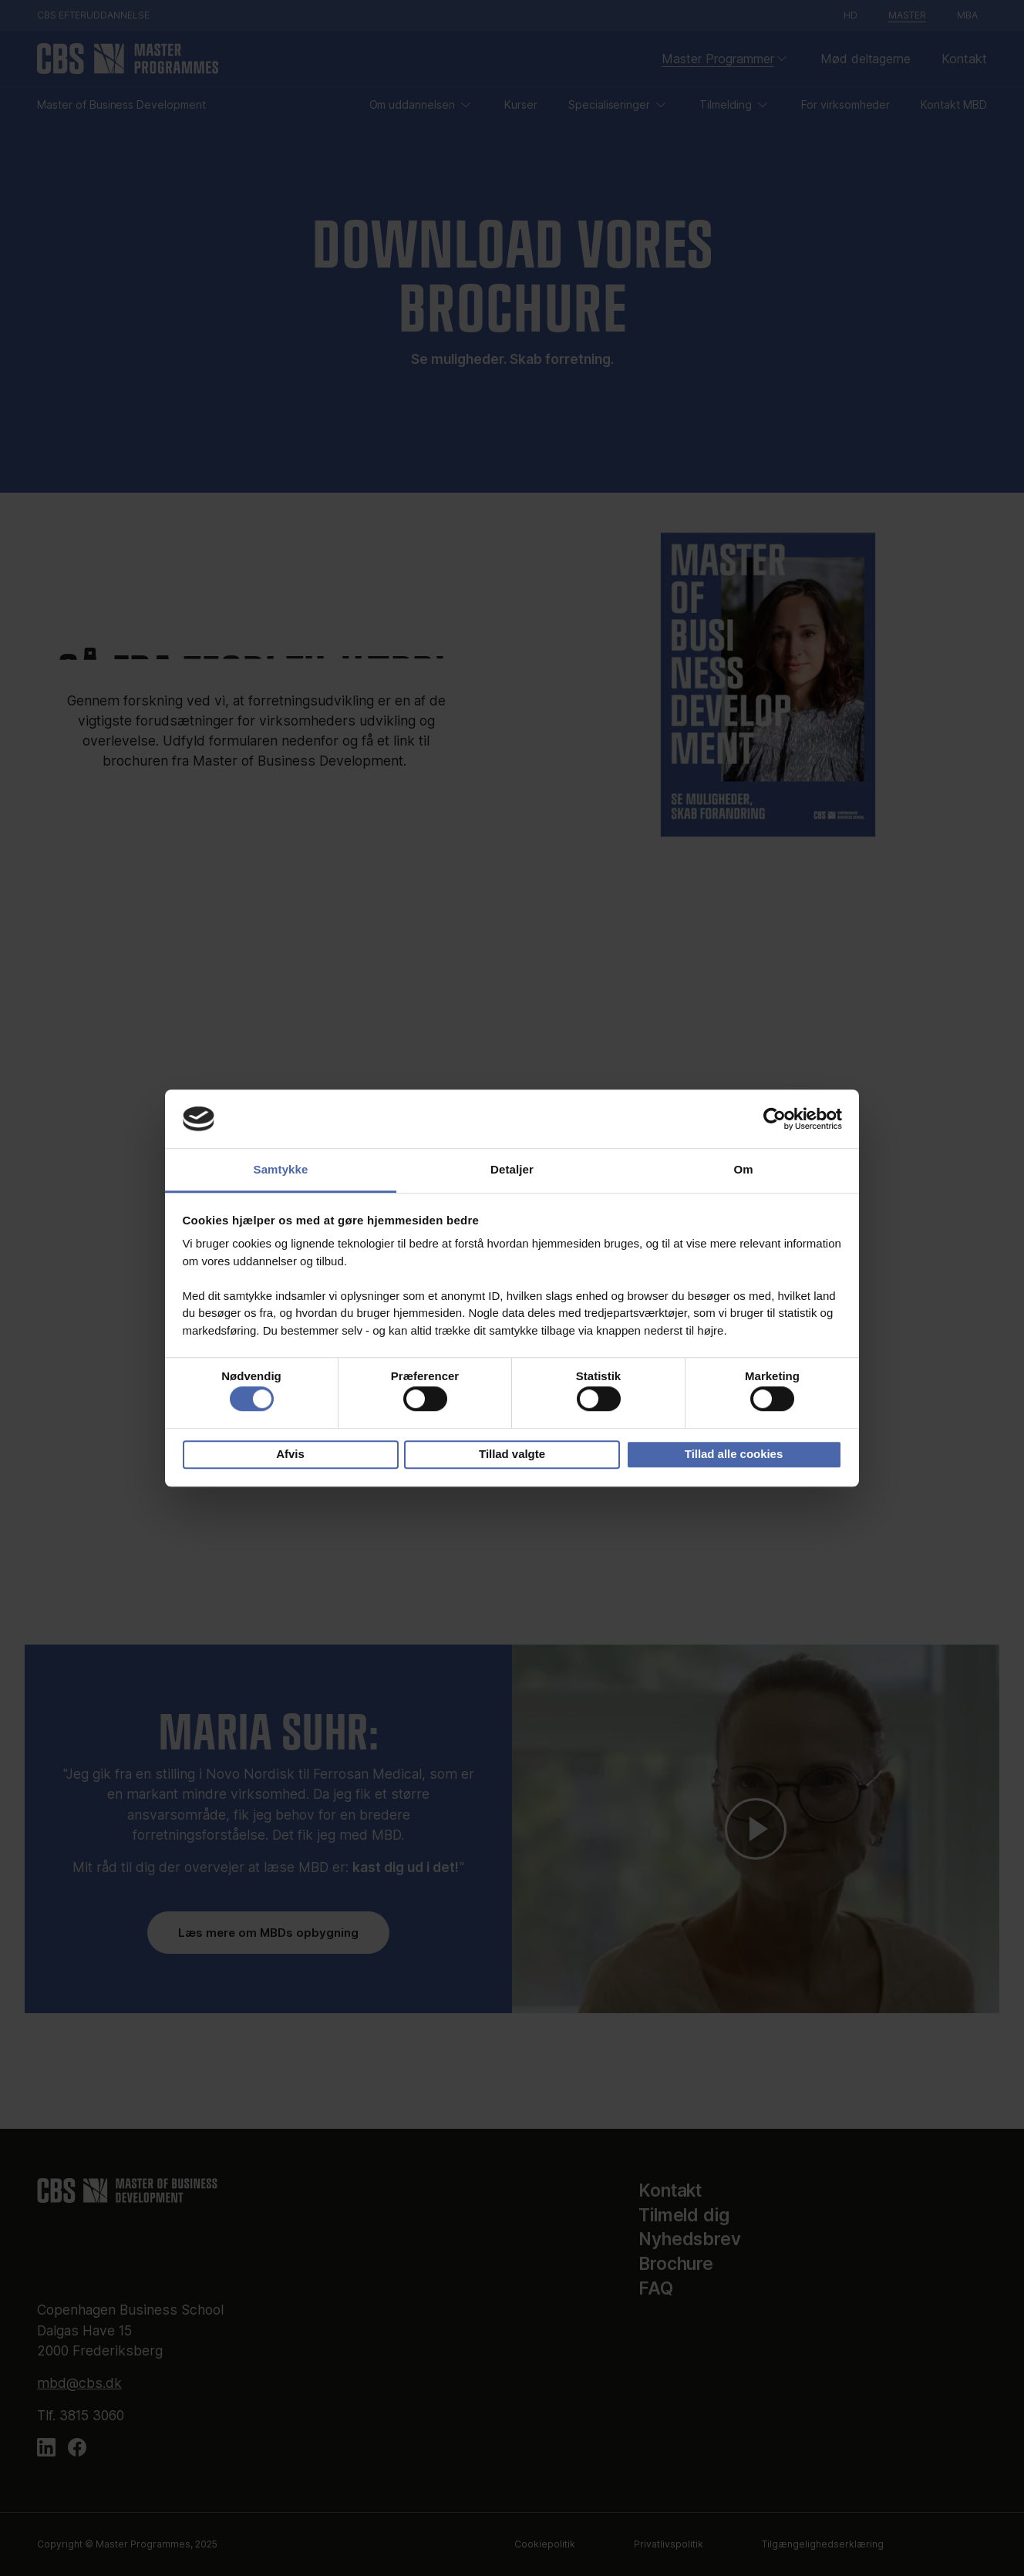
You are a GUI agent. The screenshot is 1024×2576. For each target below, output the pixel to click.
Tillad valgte (512, 1453)
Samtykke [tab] (281, 1170)
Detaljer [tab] (512, 1170)
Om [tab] (743, 1170)
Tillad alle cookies (734, 1453)
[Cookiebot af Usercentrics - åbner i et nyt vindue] (774, 1118)
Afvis (290, 1453)
